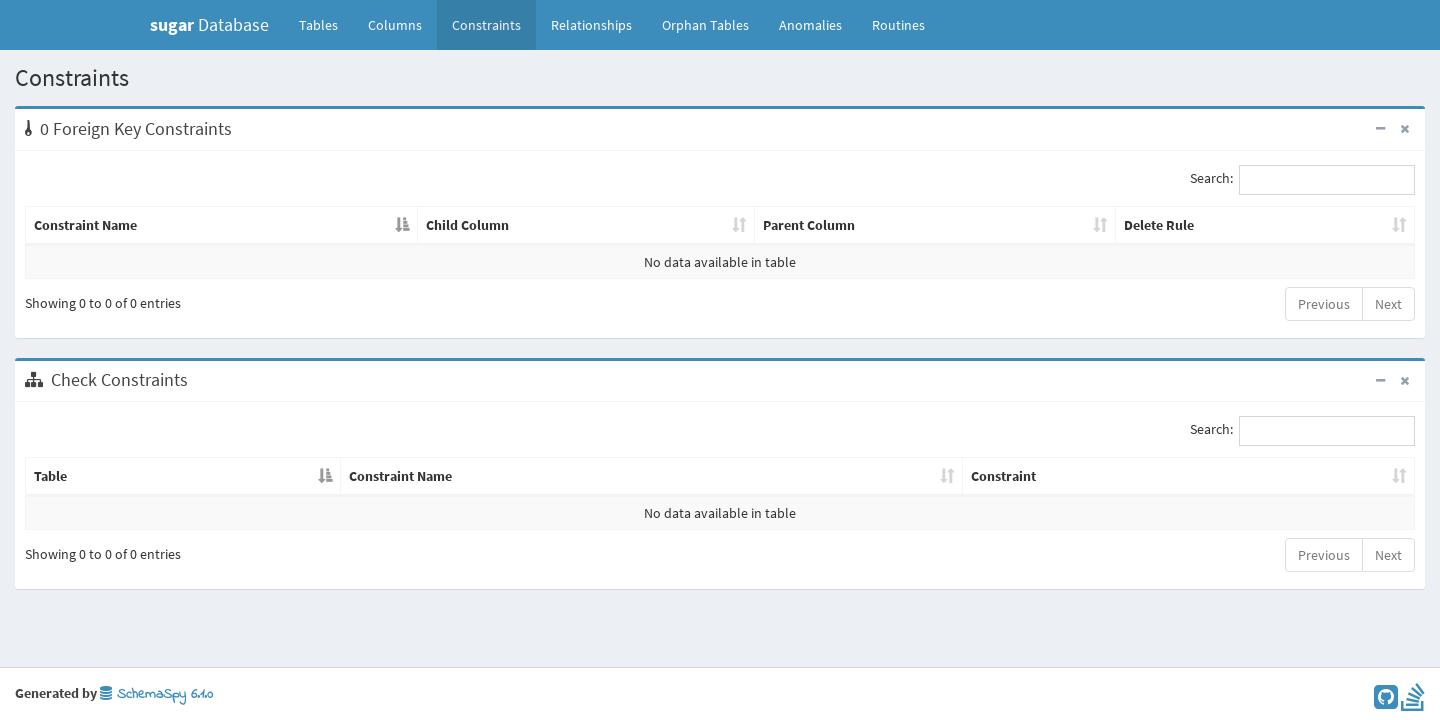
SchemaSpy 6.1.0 (156, 694)
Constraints (486, 25)
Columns (395, 25)
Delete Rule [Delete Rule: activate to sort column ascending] (1159, 225)
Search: (1302, 180)
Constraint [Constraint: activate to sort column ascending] (1003, 476)
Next (1388, 304)
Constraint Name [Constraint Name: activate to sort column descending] (85, 225)
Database (209, 24)
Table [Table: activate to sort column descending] (50, 476)
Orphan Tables (705, 25)
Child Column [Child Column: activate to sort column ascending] (467, 225)
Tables (326, 24)
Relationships (591, 25)
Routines (898, 25)
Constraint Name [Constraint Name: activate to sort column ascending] (400, 476)
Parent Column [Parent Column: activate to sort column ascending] (809, 225)
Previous (1324, 304)
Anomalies (810, 25)
